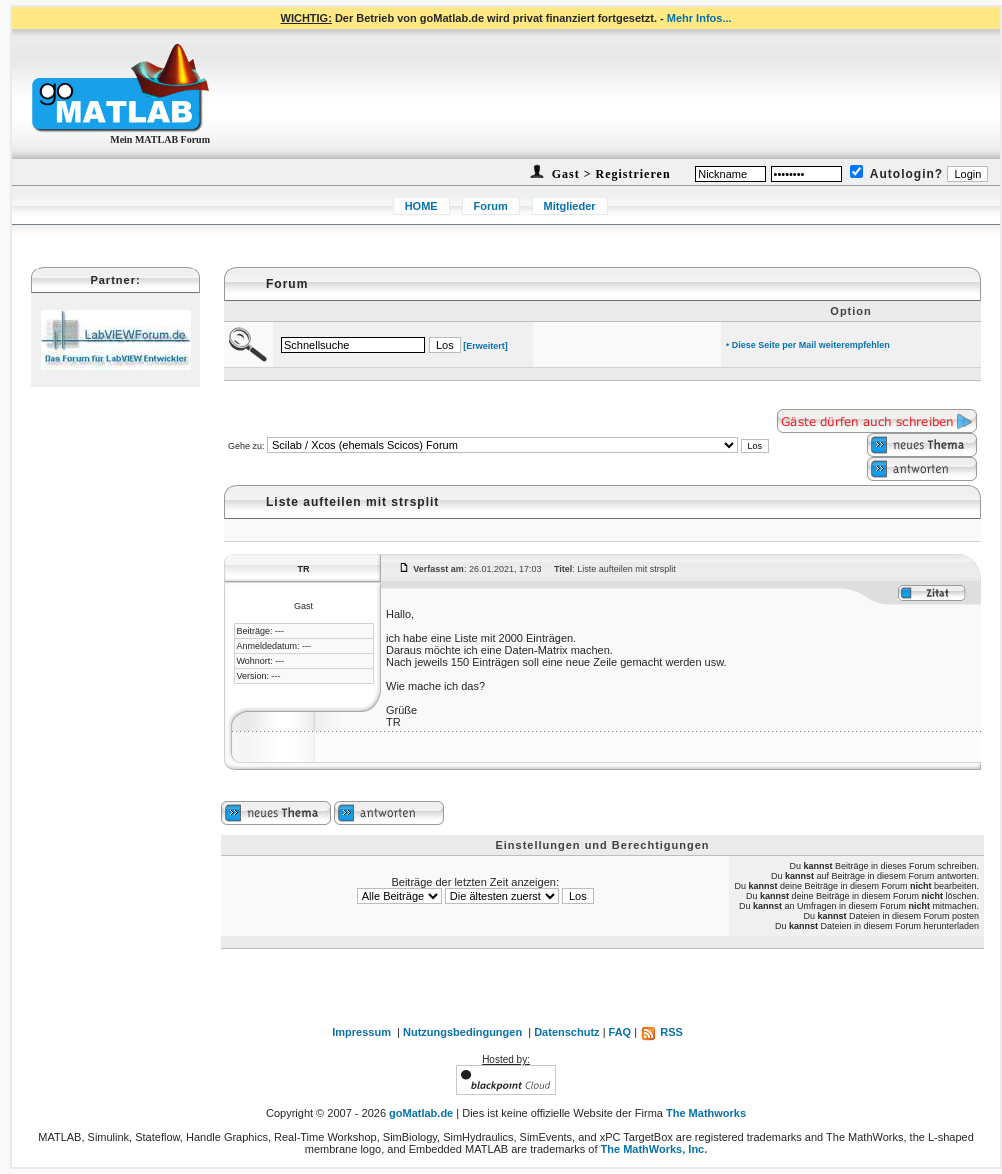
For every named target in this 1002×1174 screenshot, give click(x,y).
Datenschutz (566, 1032)
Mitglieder (570, 206)
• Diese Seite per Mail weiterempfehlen (808, 345)
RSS (661, 1032)
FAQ (620, 1032)
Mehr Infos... (699, 18)
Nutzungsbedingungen (462, 1032)
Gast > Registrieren (609, 174)
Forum (491, 206)
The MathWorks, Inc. (654, 1149)
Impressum (361, 1032)
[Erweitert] (485, 346)
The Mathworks (706, 1113)
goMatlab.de (421, 1113)
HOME (421, 206)
